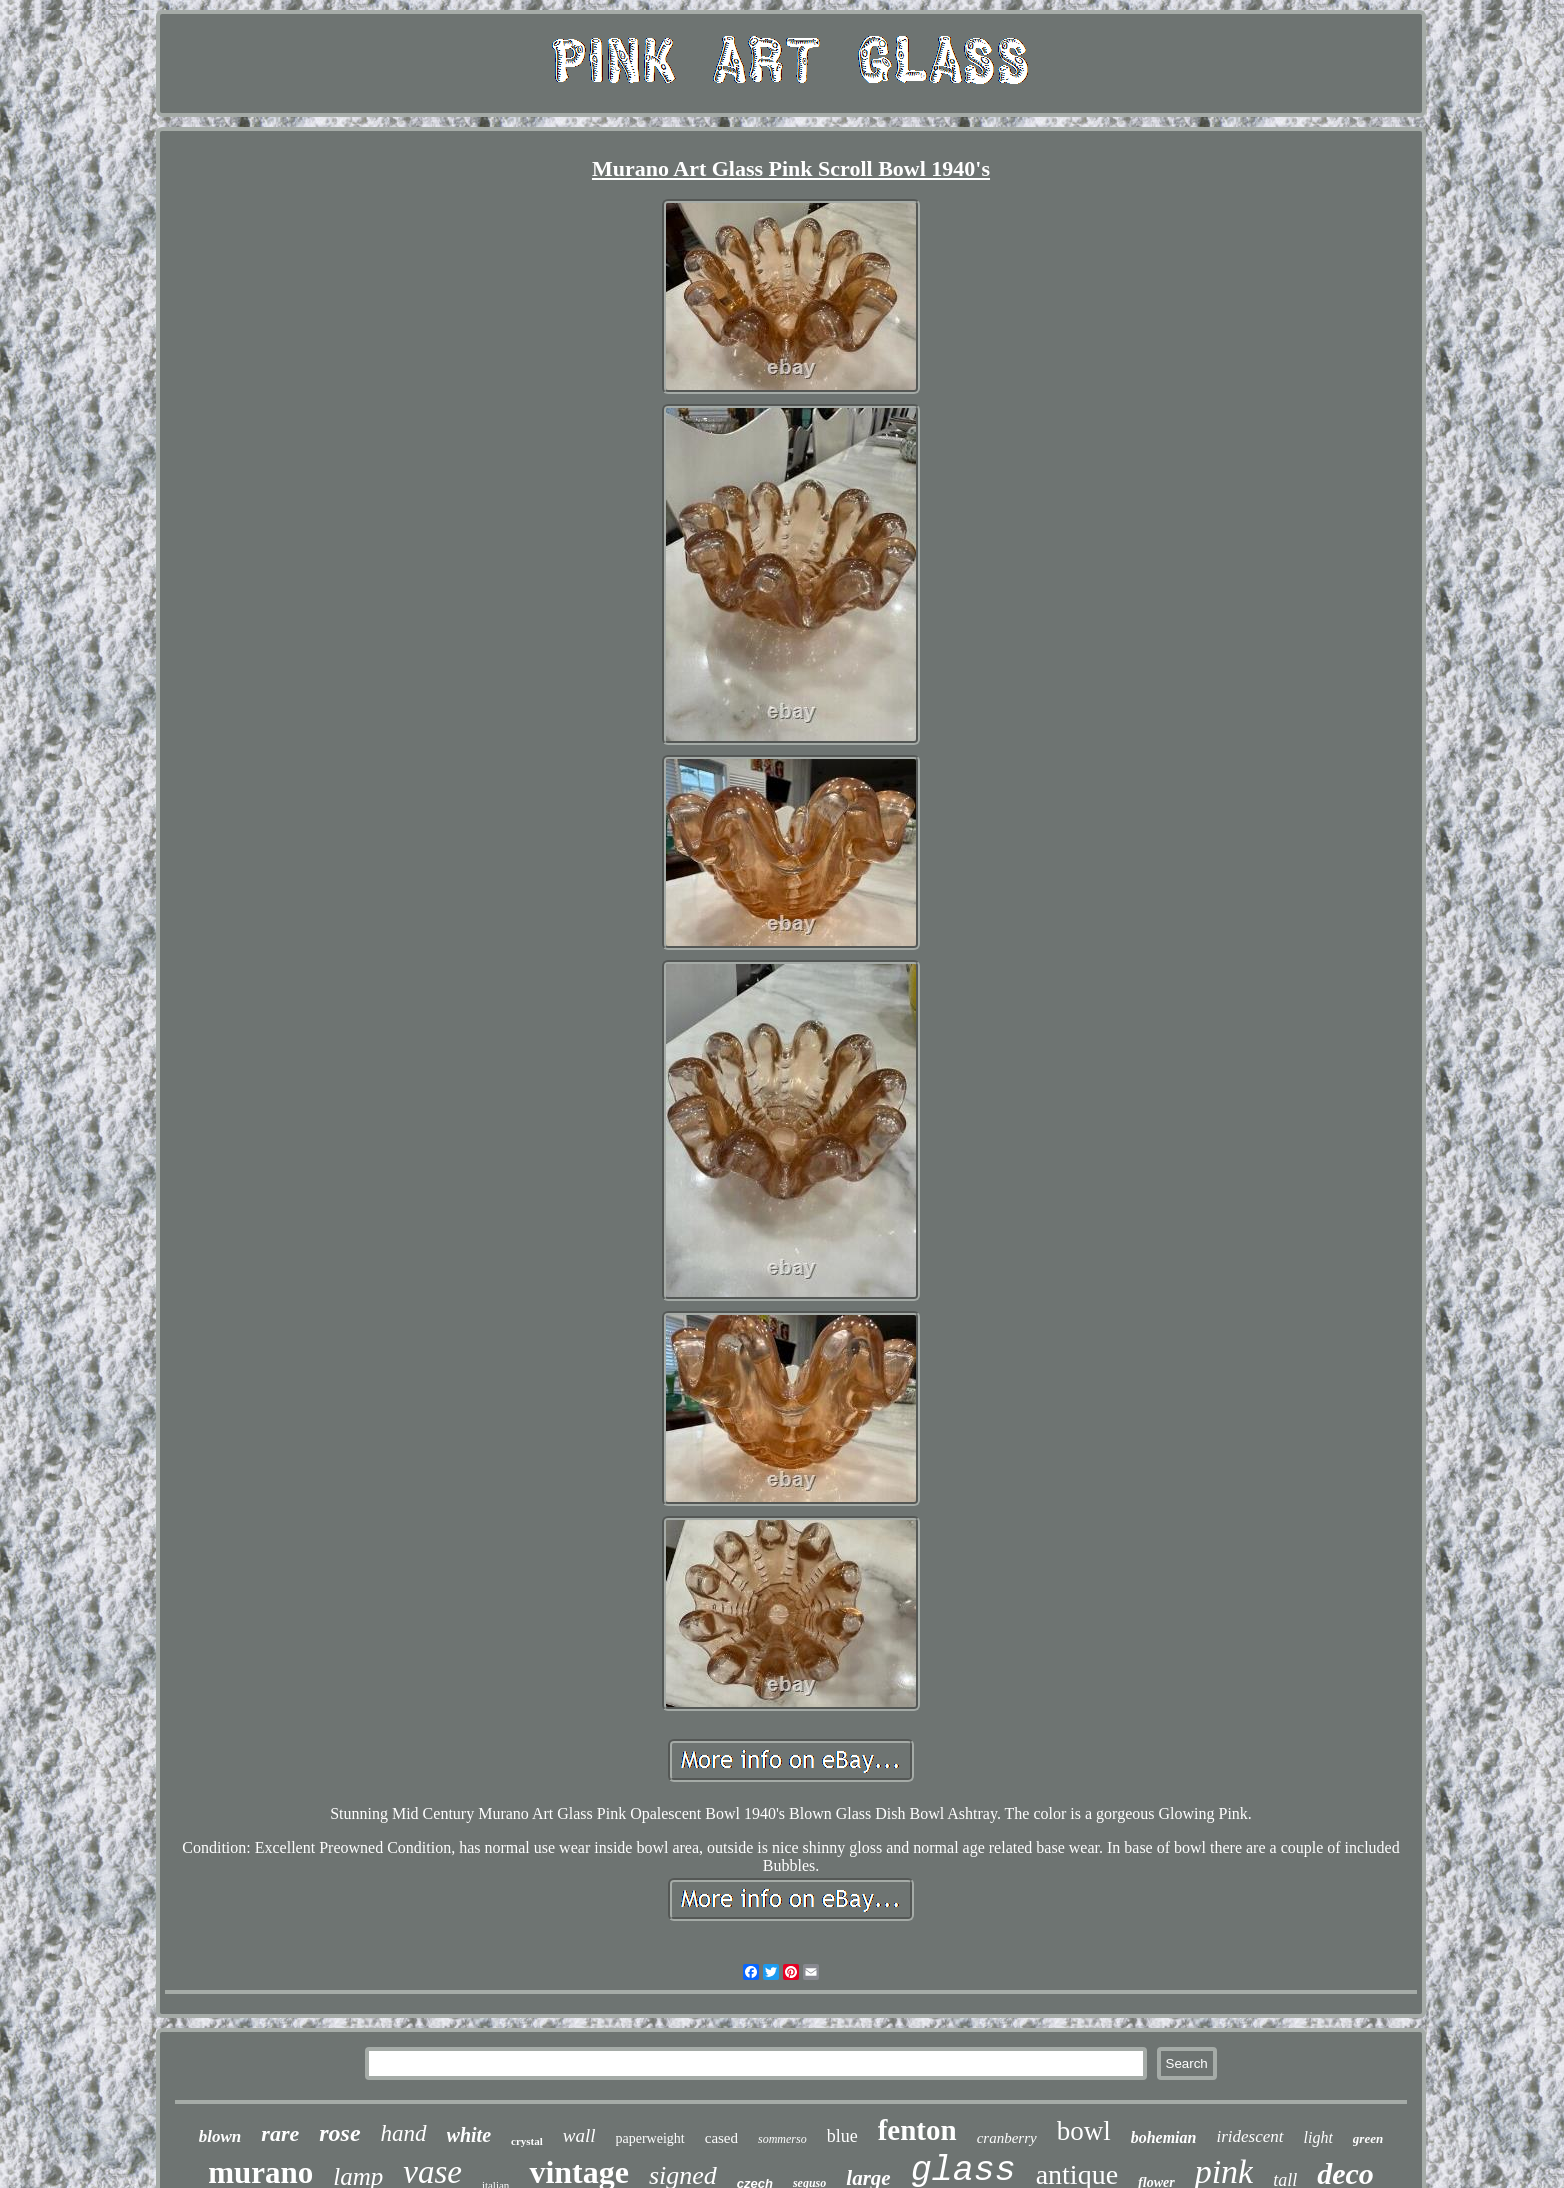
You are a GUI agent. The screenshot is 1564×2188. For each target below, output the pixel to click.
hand (404, 2133)
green (1368, 2138)
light (1318, 2137)
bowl (1084, 2131)
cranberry (1007, 2138)
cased (721, 2138)
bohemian (1164, 2137)
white (469, 2135)
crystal (527, 2141)
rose (339, 2133)
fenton (917, 2130)
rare (280, 2133)
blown (220, 2136)
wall (579, 2135)
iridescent (1249, 2136)
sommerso (782, 2139)
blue (842, 2136)
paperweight (650, 2138)
